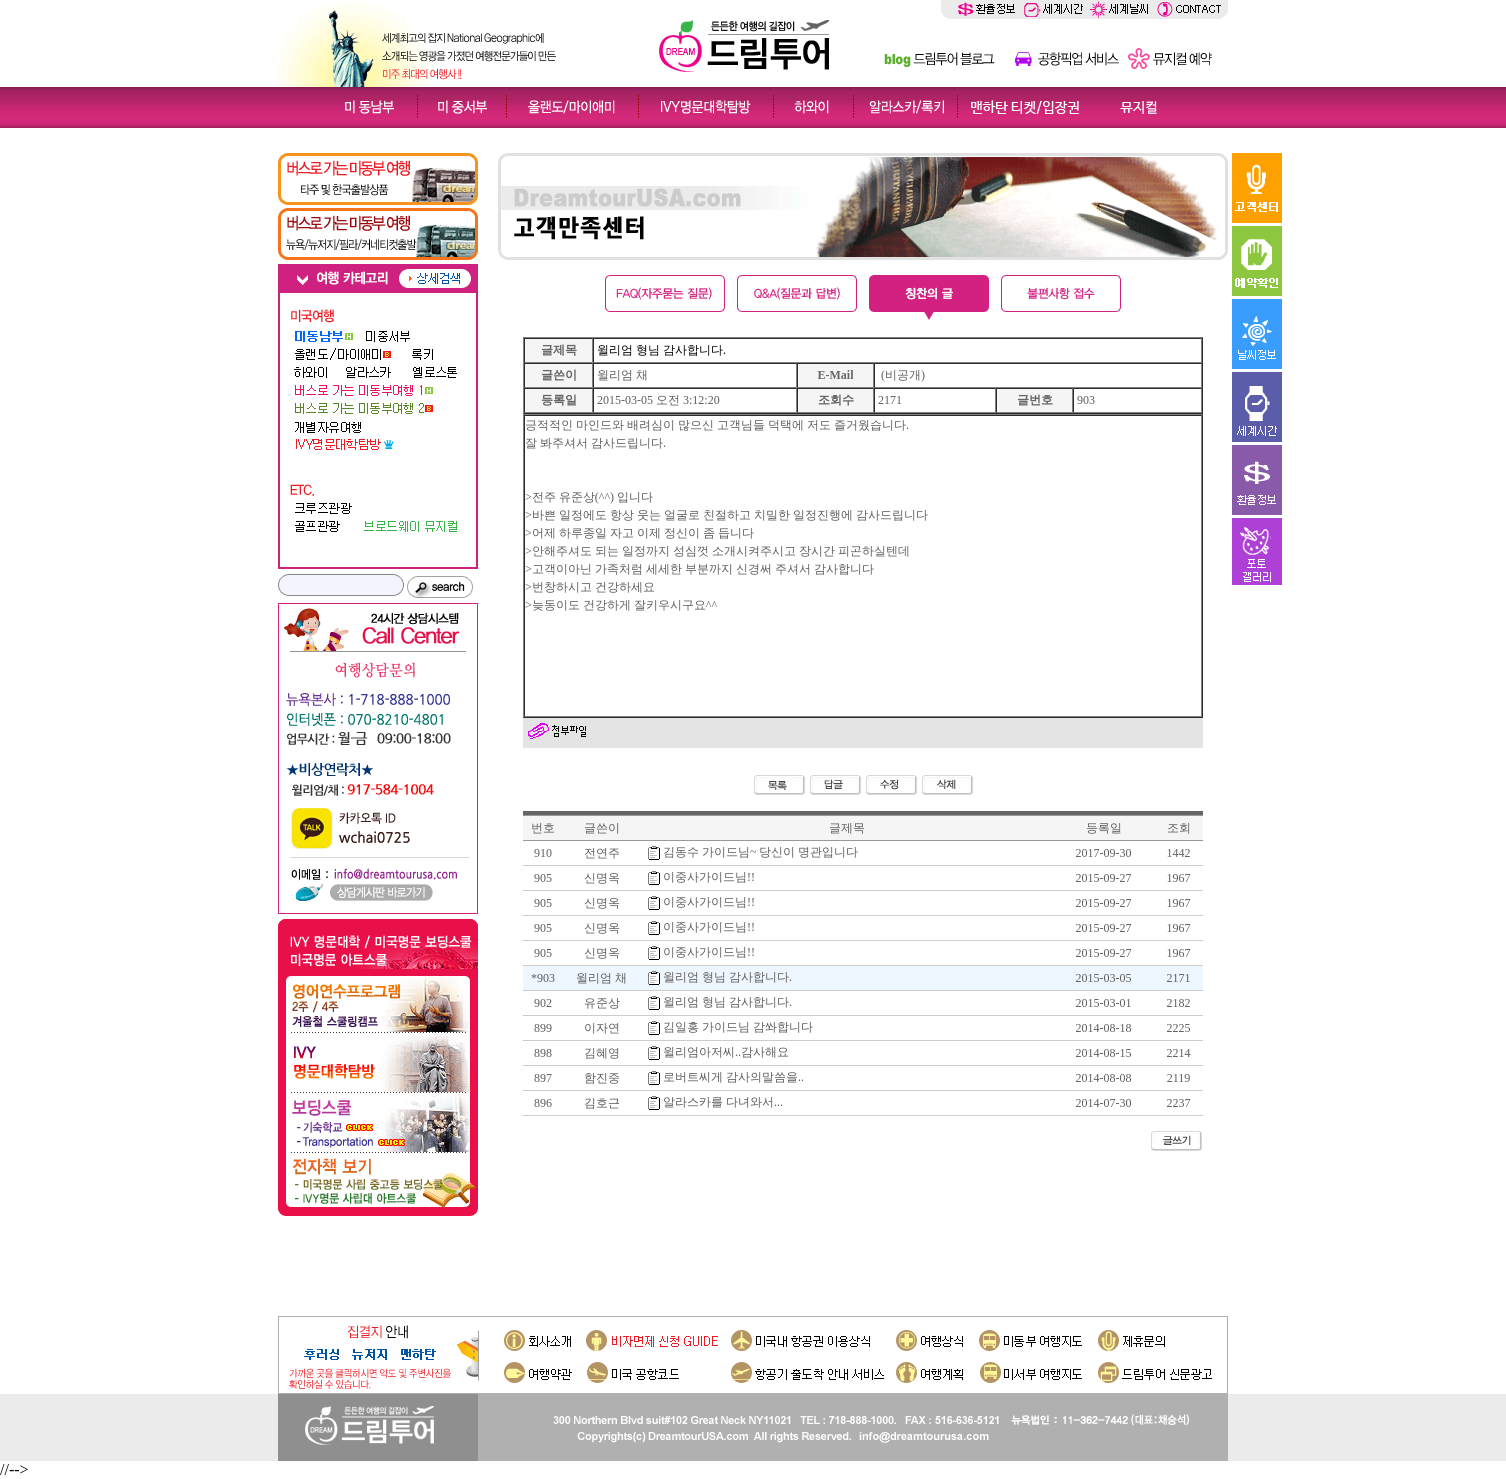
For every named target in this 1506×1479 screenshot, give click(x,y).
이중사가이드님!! (709, 877)
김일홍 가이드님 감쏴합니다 (738, 1027)
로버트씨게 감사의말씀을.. (733, 1077)
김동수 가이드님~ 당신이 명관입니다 (761, 852)
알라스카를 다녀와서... (723, 1102)
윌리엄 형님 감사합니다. (727, 1002)
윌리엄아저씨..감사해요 (726, 1052)
